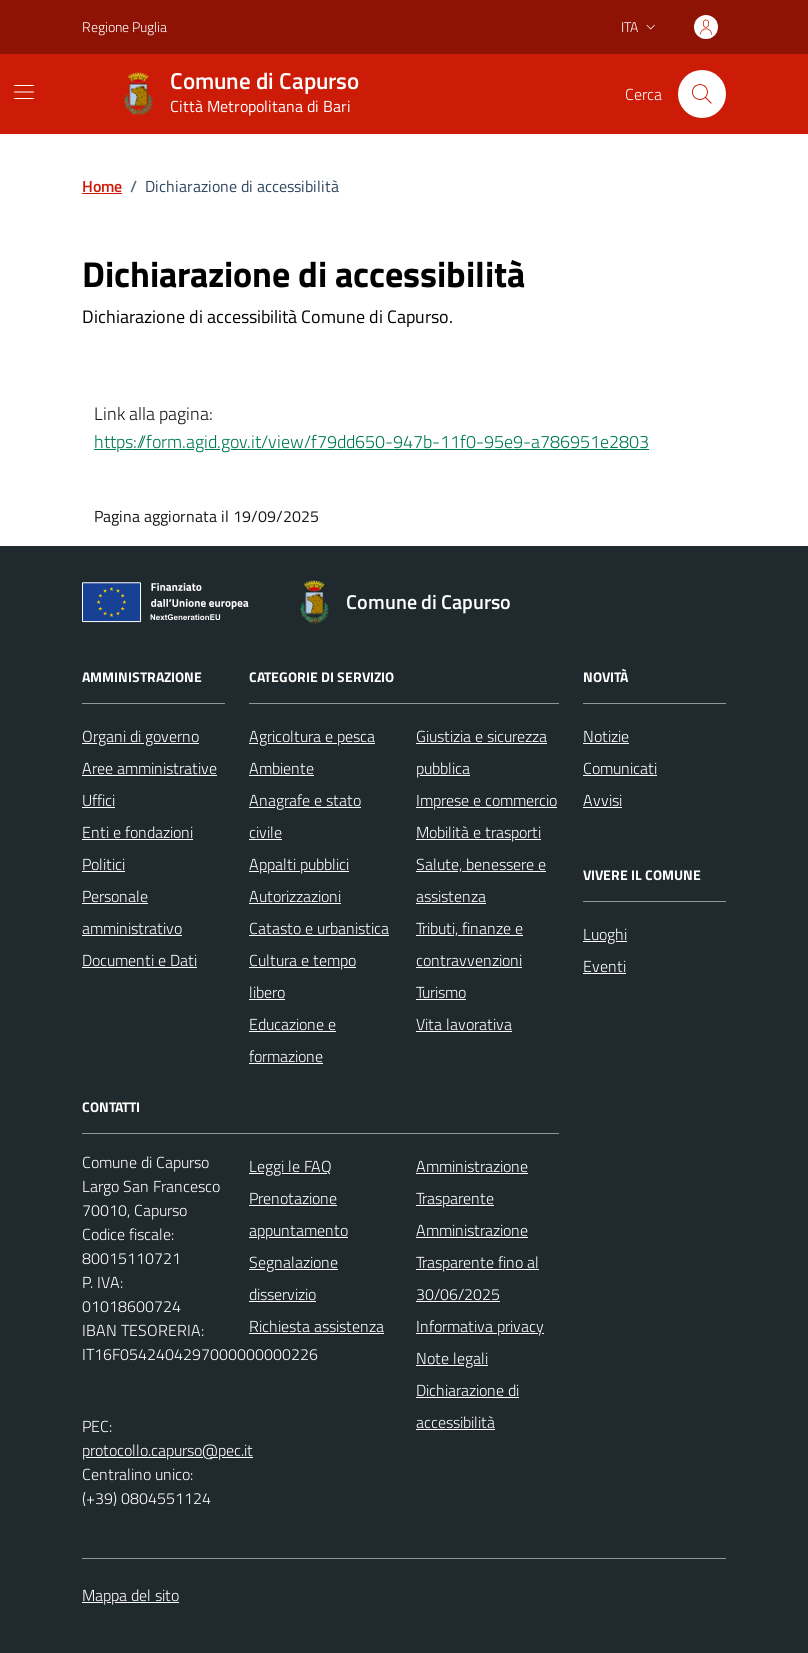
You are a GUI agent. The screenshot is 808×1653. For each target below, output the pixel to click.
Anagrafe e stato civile (305, 816)
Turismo (441, 992)
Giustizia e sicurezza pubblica (481, 752)
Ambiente (281, 768)
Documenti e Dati (139, 960)
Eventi (604, 966)
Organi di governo (140, 736)
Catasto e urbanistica (319, 928)
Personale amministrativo (132, 912)
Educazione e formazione (292, 1040)
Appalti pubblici (299, 864)
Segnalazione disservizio (293, 1278)
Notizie (606, 736)
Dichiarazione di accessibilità (467, 1406)
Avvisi (602, 800)
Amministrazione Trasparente (472, 1182)
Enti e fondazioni (137, 832)
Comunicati (620, 768)
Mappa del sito (130, 1595)
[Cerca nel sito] (702, 94)
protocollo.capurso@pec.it (167, 1450)
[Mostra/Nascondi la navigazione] (24, 92)
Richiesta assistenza (316, 1326)
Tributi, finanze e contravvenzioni (469, 944)
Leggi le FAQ (290, 1166)
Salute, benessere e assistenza (481, 880)
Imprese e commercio (486, 800)
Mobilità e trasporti (478, 832)
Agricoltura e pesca (312, 736)
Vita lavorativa (464, 1024)
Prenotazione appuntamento (298, 1214)
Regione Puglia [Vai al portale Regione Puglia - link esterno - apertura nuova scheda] (124, 26)
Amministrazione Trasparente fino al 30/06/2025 (477, 1262)
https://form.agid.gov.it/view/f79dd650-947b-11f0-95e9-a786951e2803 (371, 441)
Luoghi (605, 934)
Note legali (452, 1358)
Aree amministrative (149, 768)
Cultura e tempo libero (302, 976)
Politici (103, 864)
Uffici (98, 800)
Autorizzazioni (295, 896)
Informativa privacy (480, 1326)
